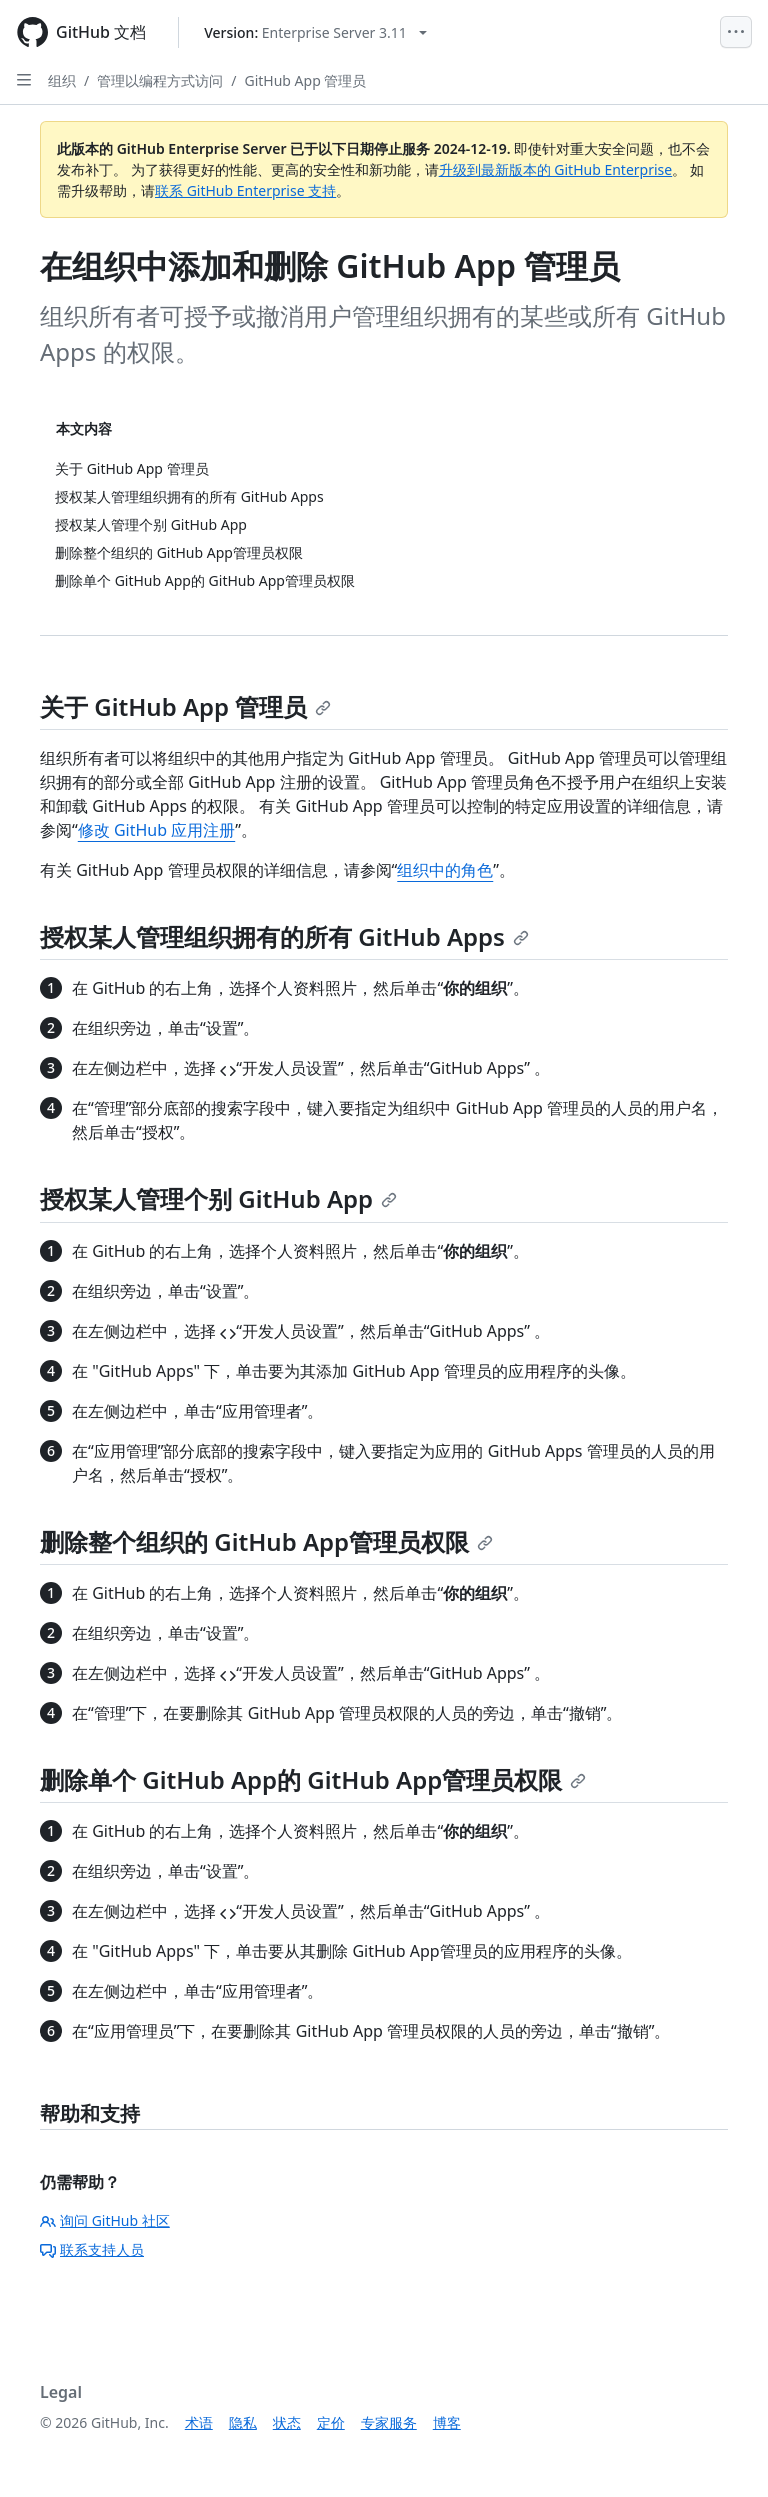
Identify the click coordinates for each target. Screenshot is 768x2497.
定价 (331, 2422)
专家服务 (389, 2422)
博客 (447, 2422)
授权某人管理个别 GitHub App (218, 1198)
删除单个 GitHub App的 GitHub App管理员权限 (313, 1779)
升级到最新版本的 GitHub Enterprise (556, 169)
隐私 (243, 2422)
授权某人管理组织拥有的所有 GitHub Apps (284, 936)
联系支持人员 (92, 2249)
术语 (199, 2422)
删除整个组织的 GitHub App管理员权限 (266, 1541)
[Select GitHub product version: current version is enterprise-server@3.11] (315, 32)
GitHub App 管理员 (305, 80)
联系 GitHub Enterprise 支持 (245, 190)
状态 (287, 2422)
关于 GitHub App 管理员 (185, 706)
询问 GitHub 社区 (105, 2220)
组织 (62, 80)
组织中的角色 (445, 870)
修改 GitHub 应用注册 (156, 830)
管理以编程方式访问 (160, 80)
